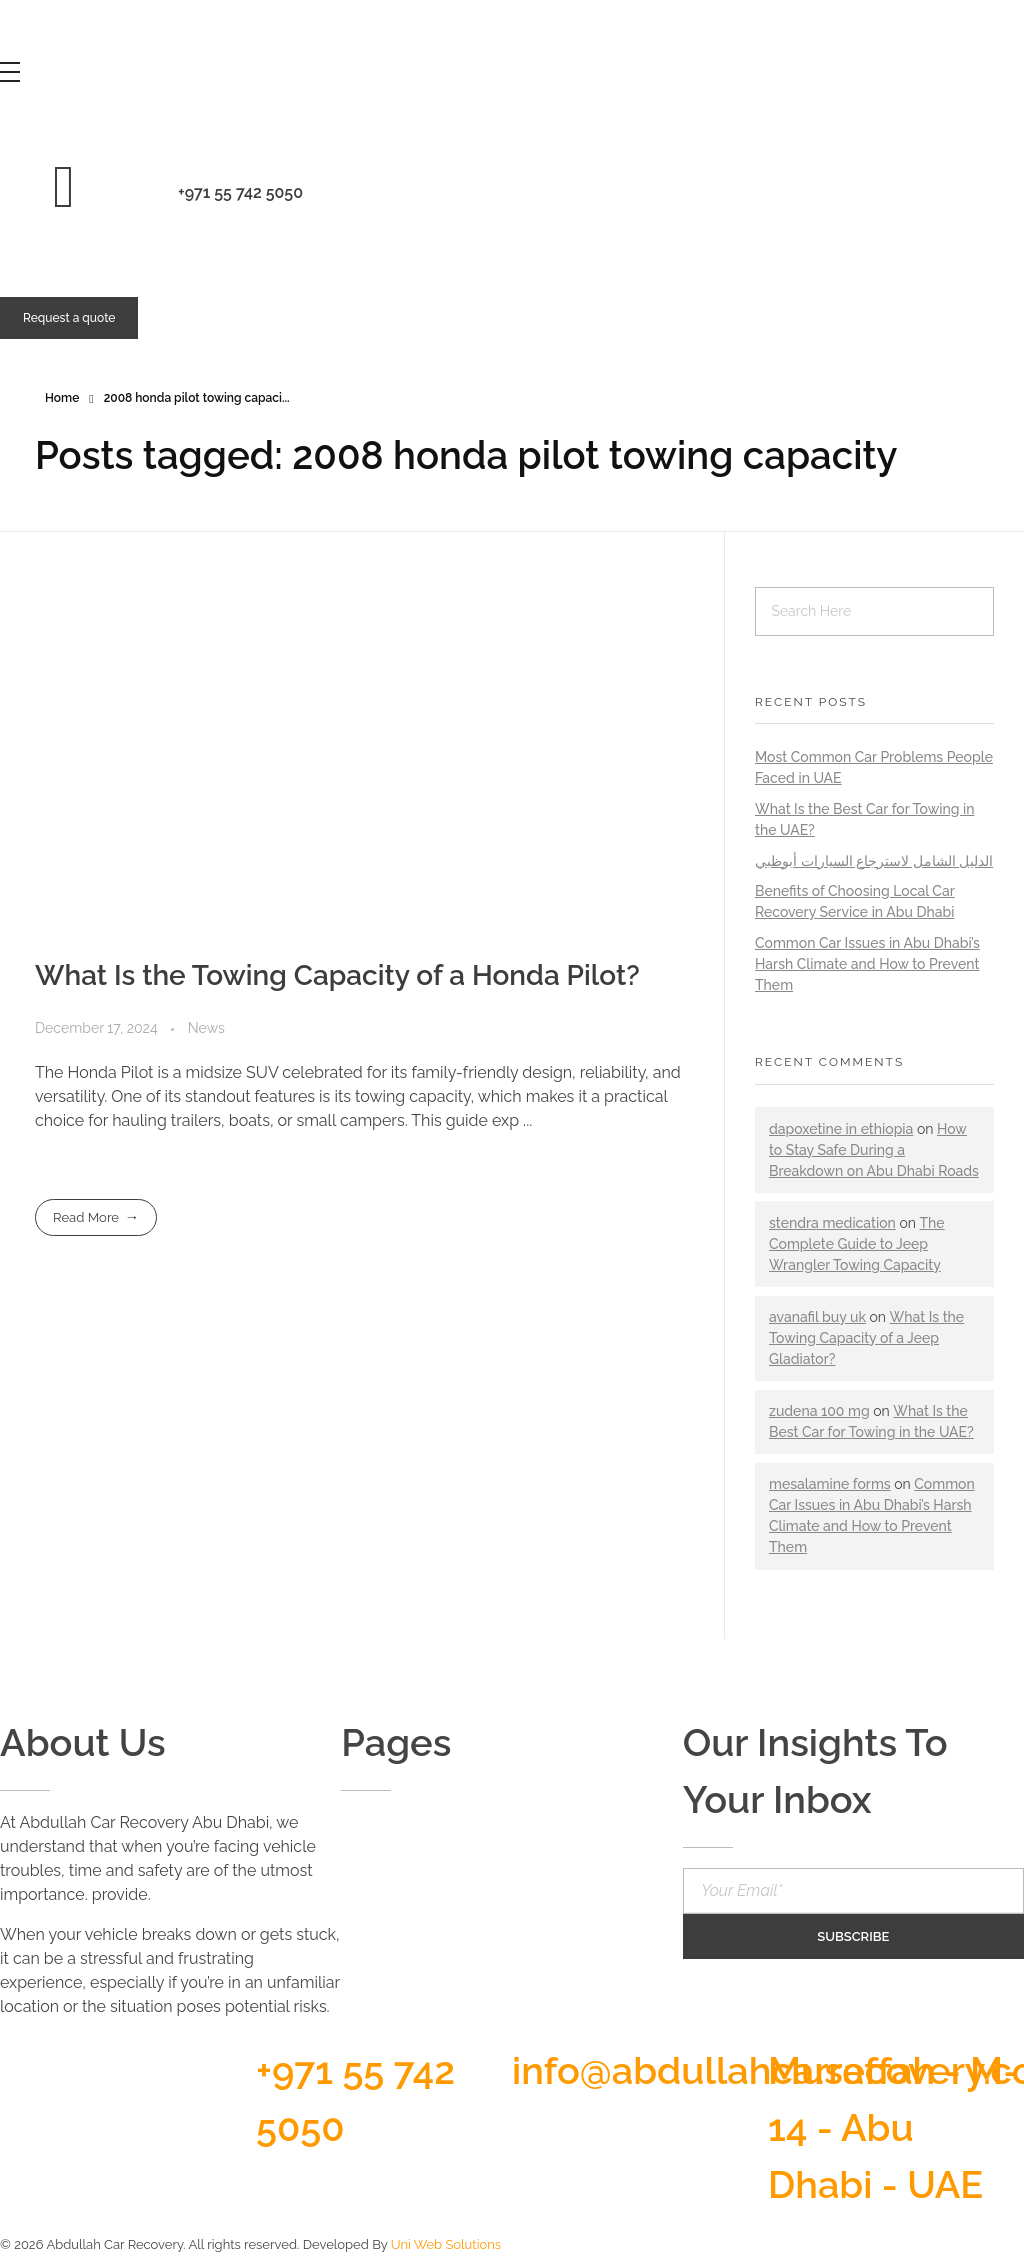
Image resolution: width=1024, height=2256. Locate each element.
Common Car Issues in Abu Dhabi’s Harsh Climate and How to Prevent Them (867, 964)
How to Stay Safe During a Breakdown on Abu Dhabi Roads (874, 1150)
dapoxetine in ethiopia (841, 1129)
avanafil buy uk (817, 1317)
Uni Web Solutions (446, 2244)
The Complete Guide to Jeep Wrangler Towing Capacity (857, 1244)
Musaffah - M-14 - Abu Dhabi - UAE (893, 2127)
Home (62, 398)
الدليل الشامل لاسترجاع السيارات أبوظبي (874, 861)
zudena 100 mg (819, 1411)
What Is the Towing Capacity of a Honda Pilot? (337, 975)
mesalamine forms (830, 1484)
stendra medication (832, 1223)
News (206, 1028)
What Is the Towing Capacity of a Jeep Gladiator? (866, 1338)
